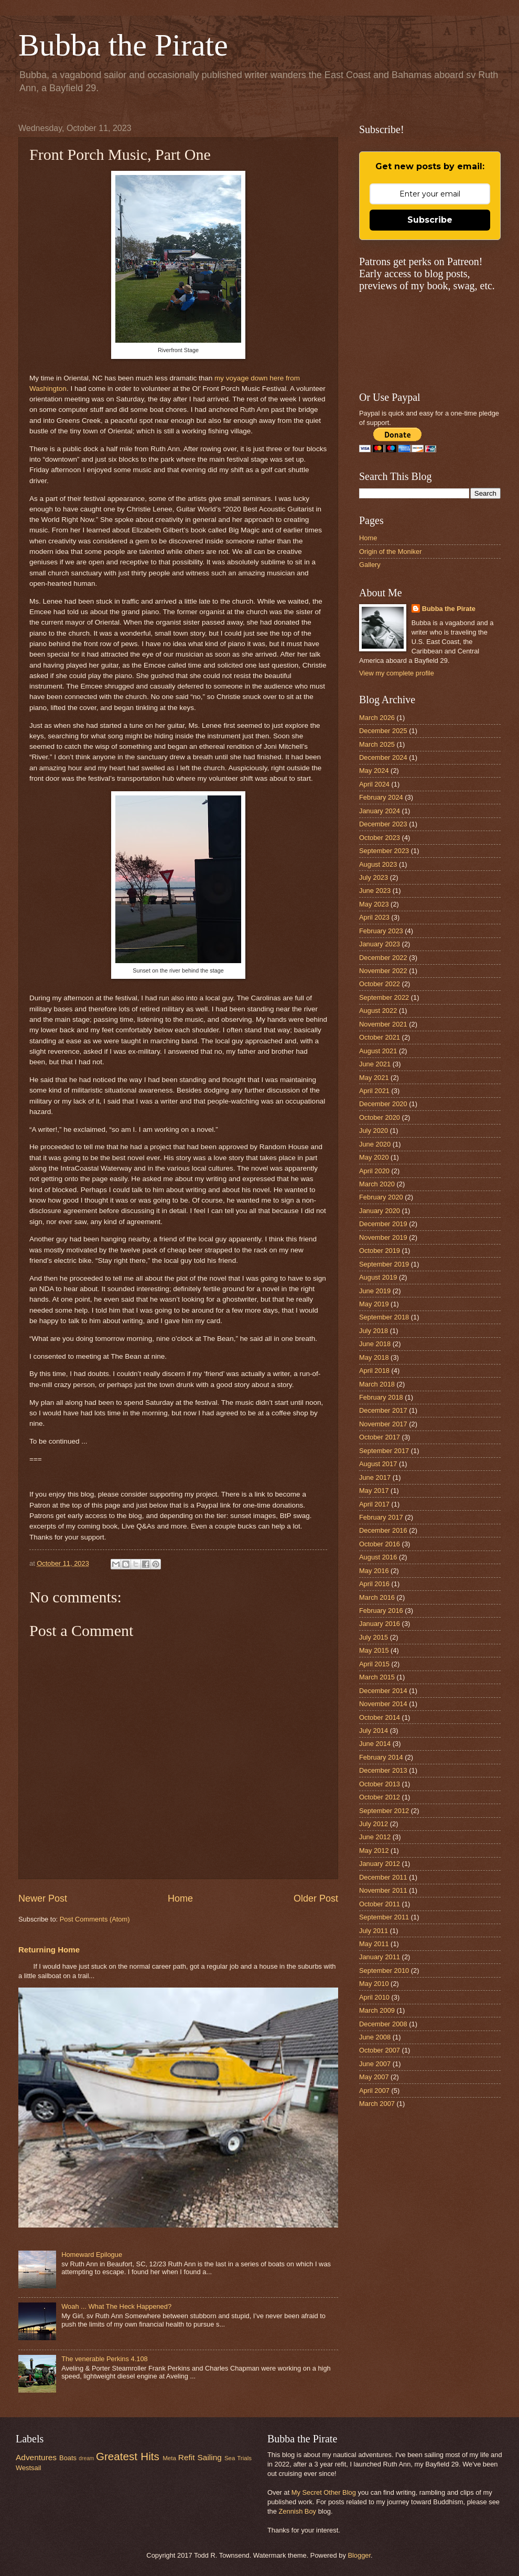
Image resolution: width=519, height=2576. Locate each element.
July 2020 (373, 1130)
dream (86, 2458)
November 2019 (383, 1237)
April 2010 (374, 1997)
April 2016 (374, 1584)
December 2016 (383, 1530)
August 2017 (378, 1464)
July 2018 (373, 1331)
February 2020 (381, 1197)
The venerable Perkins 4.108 (104, 2359)
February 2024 (381, 797)
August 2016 (378, 1557)
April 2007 (374, 2090)
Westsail (28, 2468)
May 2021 (374, 1078)
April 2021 (374, 1091)
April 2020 (374, 1171)
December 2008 (383, 2024)
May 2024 (374, 770)
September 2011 (384, 1917)
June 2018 (375, 1344)
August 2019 (378, 1277)
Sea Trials (238, 2458)
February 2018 (381, 1397)
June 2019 (375, 1291)
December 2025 (383, 731)
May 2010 (374, 1984)
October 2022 (379, 984)
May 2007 (374, 2077)
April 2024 (374, 784)
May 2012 (374, 1850)
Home (180, 1898)
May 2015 (374, 1650)
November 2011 (383, 1890)
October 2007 (379, 2050)
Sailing (210, 2457)
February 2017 (381, 1517)
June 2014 (375, 1744)
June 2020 (375, 1144)
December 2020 (383, 1104)
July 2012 (373, 1824)
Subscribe (429, 220)
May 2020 (374, 1157)
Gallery (370, 565)
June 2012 (375, 1837)
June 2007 (375, 2064)
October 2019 (379, 1250)
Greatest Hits (127, 2456)
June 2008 (375, 2037)
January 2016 (379, 1624)
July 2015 (373, 1637)
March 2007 (377, 2104)
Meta (169, 2458)
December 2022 (383, 958)
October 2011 (379, 1904)
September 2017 (384, 1451)
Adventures (36, 2457)
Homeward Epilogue (91, 2254)
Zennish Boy (297, 2511)
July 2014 (373, 1730)
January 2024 (379, 811)
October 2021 (379, 1037)
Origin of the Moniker (390, 551)
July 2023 (373, 877)
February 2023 (381, 931)
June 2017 (375, 1477)
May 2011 (374, 1944)
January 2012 (379, 1864)
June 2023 (375, 890)
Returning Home (49, 1949)
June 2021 (375, 1064)
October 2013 (379, 1784)
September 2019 (384, 1264)
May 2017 (374, 1490)
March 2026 (377, 718)
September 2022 (384, 997)
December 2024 (383, 757)
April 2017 (374, 1504)
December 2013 (383, 1770)
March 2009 (377, 2010)
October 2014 (379, 1717)
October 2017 (379, 1437)
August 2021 (378, 1051)
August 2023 (378, 864)
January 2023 (379, 944)
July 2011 (373, 1931)
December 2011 (383, 1877)
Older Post (316, 1898)
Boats (68, 2458)
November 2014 (383, 1704)
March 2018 (377, 1384)
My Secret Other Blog (323, 2492)
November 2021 (383, 1024)
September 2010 (384, 1970)
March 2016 (377, 1597)
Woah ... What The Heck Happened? (116, 2306)
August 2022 (378, 1010)
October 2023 (379, 838)
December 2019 (383, 1224)
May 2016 (374, 1571)
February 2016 (381, 1610)
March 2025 (377, 744)
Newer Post (42, 1898)
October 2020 (379, 1117)
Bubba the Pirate (123, 45)
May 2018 (374, 1357)
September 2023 (384, 851)
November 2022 (383, 971)
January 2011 (379, 1957)
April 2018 (374, 1370)
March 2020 (377, 1184)
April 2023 (374, 917)
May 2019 (374, 1304)
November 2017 (383, 1424)
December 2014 (383, 1691)
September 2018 (384, 1317)
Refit (186, 2457)
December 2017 (383, 1410)
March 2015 (377, 1677)
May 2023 (374, 904)
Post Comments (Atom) (95, 1919)
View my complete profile (396, 673)
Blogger (359, 2555)
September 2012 (384, 1811)
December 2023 (383, 824)
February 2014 (381, 1757)
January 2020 (379, 1211)
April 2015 (374, 1664)
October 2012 (379, 1797)
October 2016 (379, 1544)
